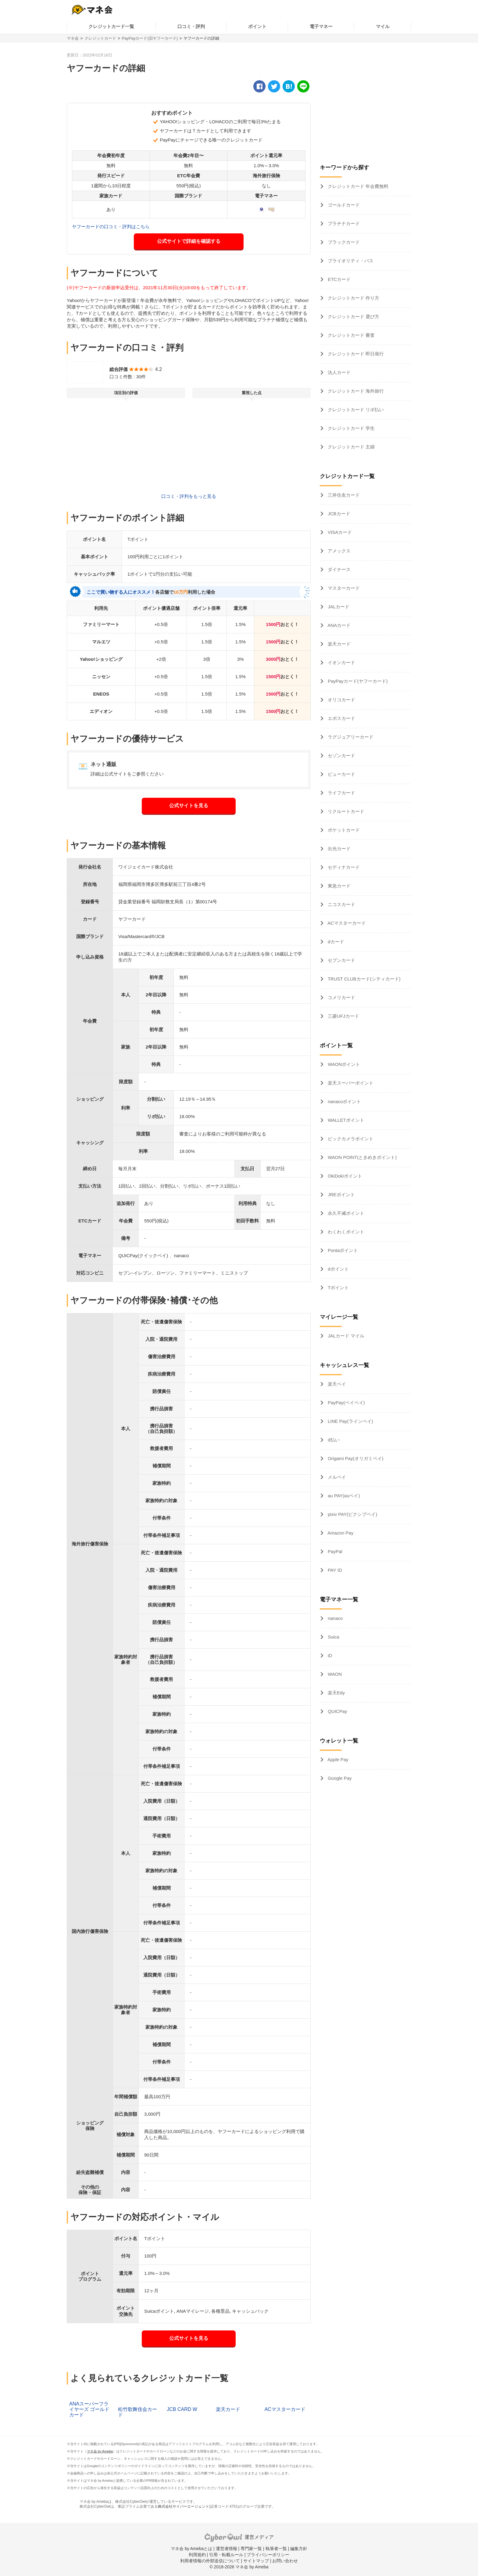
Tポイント (337, 1287)
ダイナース (338, 569)
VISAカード (339, 532)
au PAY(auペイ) (343, 1495)
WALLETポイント (345, 1120)
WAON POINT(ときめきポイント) (361, 1157)
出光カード (338, 848)
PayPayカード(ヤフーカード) (357, 681)
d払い (333, 1439)
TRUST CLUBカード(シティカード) (363, 978)
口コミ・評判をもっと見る (188, 496)
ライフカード (340, 792)
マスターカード (343, 588)
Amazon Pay (339, 1532)
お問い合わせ (285, 2560)
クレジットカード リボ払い (355, 409)
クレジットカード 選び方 (352, 316)
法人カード (338, 372)
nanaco (334, 1618)
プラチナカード (343, 223)
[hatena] (289, 86)
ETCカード (338, 279)
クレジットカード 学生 (350, 428)
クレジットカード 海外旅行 (355, 391)
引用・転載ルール (226, 2554)
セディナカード (343, 867)
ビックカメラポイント (349, 1138)
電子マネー (321, 26)
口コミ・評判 (191, 26)
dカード (335, 941)
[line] (303, 86)
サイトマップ (256, 2560)
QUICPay (336, 1711)
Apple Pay (337, 1759)
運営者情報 (226, 2548)
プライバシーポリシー (268, 2554)
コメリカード (340, 997)
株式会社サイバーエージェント (183, 2506)
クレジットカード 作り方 (352, 297)
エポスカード (340, 718)
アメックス (338, 550)
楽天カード (338, 643)
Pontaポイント (342, 1250)
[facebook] (259, 86)
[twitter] (274, 86)
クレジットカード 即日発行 (355, 353)
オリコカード (340, 699)
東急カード (338, 885)
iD (329, 1655)
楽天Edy (335, 1692)
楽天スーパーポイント (349, 1082)
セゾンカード (340, 755)
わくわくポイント (345, 1231)
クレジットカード (100, 38)
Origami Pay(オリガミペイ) (354, 1458)
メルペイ (336, 1477)
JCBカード (338, 513)
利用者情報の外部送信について (210, 2560)
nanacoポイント (343, 1101)
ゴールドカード (343, 204)
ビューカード (340, 774)
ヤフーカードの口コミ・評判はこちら (111, 226)
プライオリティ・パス (349, 260)
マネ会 (73, 38)
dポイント (337, 1269)
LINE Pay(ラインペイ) (349, 1421)
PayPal (334, 1551)
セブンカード (340, 960)
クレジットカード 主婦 (350, 446)
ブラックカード (343, 242)
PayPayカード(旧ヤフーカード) (150, 38)
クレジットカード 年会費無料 (357, 186)
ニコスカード (340, 904)
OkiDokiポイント (344, 1175)
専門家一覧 (251, 2548)
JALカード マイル (345, 1335)
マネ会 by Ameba (100, 2451)
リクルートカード (345, 811)
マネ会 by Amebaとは (191, 2548)
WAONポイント (343, 1064)
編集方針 (298, 2548)
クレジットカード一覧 (111, 26)
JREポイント (340, 1194)
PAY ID (334, 1570)
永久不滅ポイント (345, 1213)
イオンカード (340, 662)
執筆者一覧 (276, 2548)
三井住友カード (343, 495)
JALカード (337, 606)
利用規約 (197, 2554)
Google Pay (339, 1778)
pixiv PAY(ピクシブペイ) (351, 1514)
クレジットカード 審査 (350, 335)
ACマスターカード (346, 923)
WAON (334, 1674)
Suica (332, 1636)
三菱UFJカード (342, 1016)
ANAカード (338, 625)
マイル (383, 26)
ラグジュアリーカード (349, 736)
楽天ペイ (336, 1384)
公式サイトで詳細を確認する (188, 241)
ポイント (257, 26)
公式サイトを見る (188, 805)
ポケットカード (343, 830)
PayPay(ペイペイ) (345, 1402)
